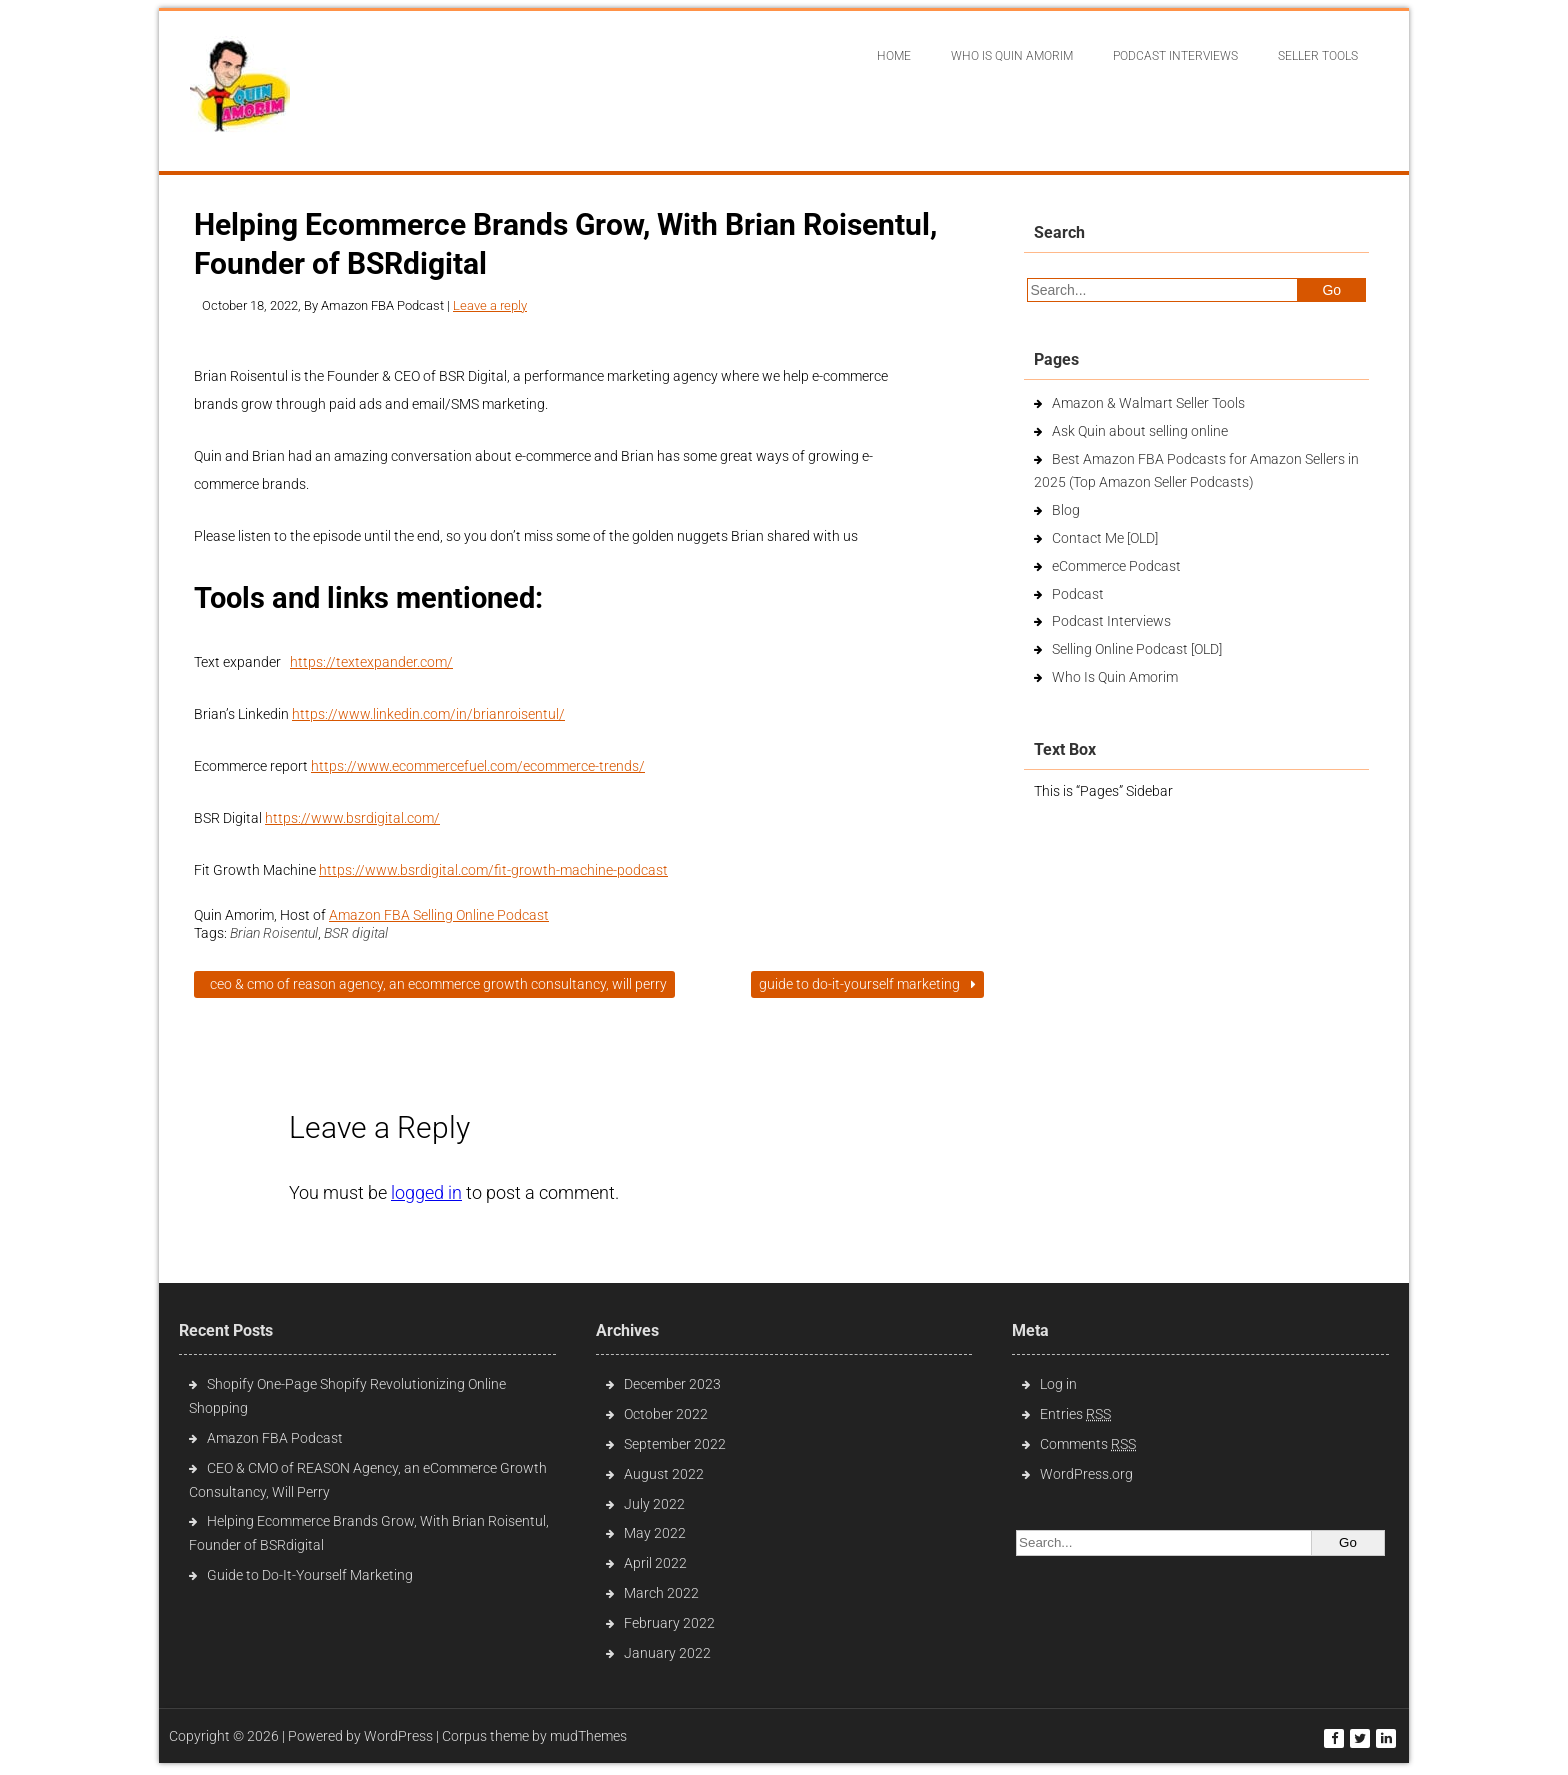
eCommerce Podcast (1116, 566)
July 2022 (654, 1504)
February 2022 (669, 1623)
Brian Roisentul (274, 933)
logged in (426, 1192)
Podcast (1078, 594)
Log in (1058, 1384)
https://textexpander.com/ (371, 662)
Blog (1066, 510)
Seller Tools (1318, 56)
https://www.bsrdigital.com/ (352, 818)
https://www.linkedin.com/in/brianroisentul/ (428, 714)
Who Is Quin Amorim (1012, 56)
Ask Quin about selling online (1140, 431)
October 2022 (666, 1414)
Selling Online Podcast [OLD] (1137, 649)
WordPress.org (1086, 1474)
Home (894, 56)
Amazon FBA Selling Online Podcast (439, 915)
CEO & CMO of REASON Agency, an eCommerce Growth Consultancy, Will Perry (434, 984)
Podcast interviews (1175, 56)
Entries (1075, 1414)
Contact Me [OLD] (1105, 538)
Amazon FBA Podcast (275, 1438)
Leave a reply (490, 305)
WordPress (398, 1736)
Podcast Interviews (1111, 621)
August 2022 (664, 1474)
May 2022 (655, 1533)
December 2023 (672, 1384)
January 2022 (667, 1653)
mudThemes (588, 1736)
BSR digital (356, 933)
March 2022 (661, 1593)
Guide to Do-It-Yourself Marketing (867, 984)
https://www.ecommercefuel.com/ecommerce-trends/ (478, 766)
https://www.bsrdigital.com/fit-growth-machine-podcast (493, 870)
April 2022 (655, 1563)
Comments (1088, 1444)
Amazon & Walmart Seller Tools (1148, 403)
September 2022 (675, 1444)
